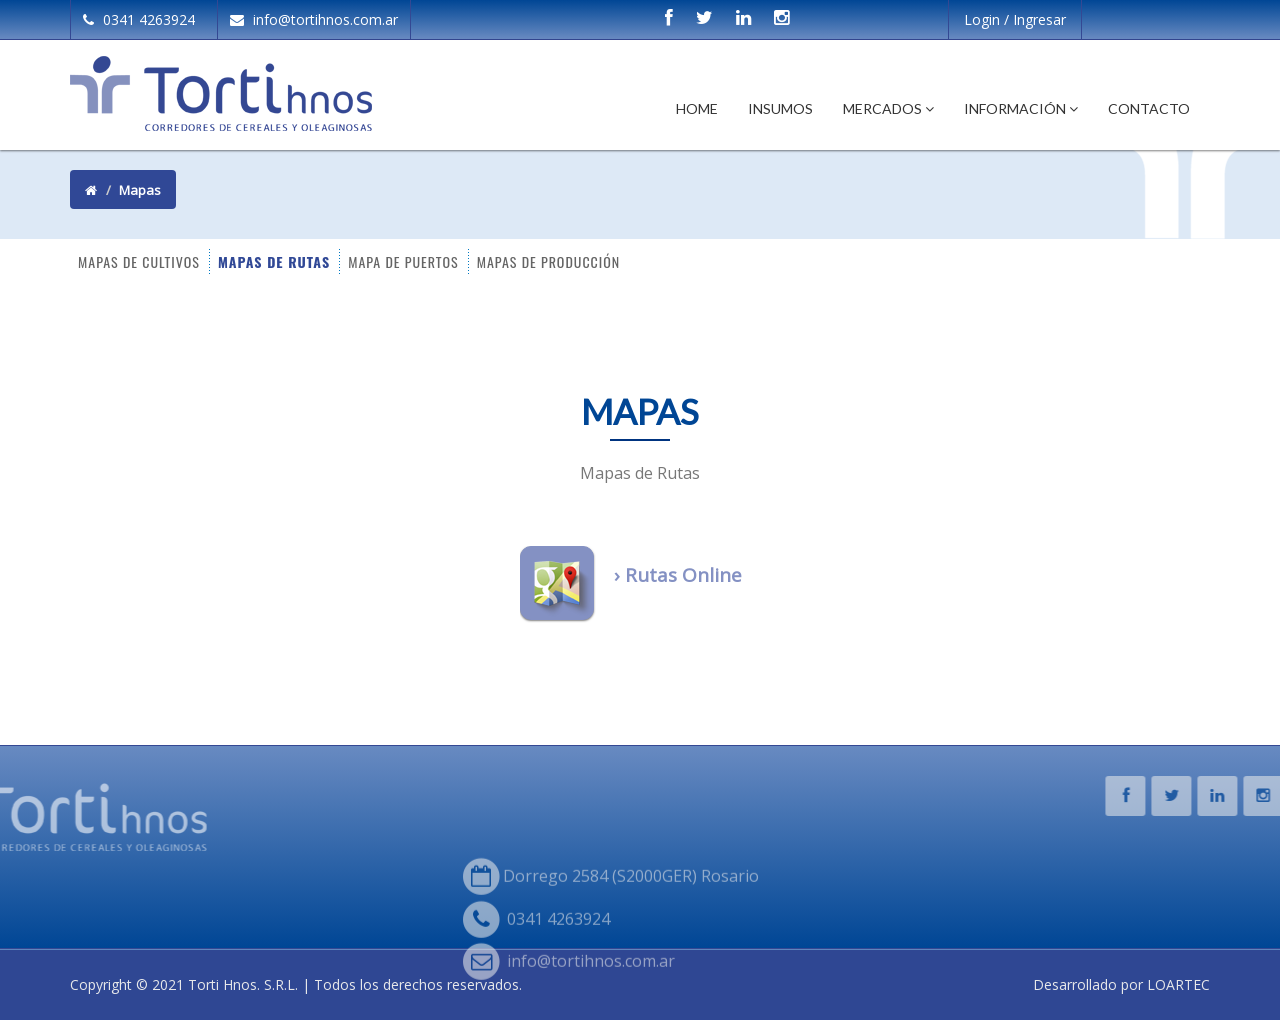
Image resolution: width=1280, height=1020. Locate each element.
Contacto (1149, 108)
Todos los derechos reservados (416, 984)
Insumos (780, 108)
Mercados (888, 108)
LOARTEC (1178, 984)
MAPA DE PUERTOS (403, 260)
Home (697, 108)
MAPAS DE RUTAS (274, 260)
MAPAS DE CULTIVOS (139, 260)
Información (1021, 108)
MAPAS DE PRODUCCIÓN (548, 260)
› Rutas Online (678, 575)
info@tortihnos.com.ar (314, 19)
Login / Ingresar (1015, 19)
